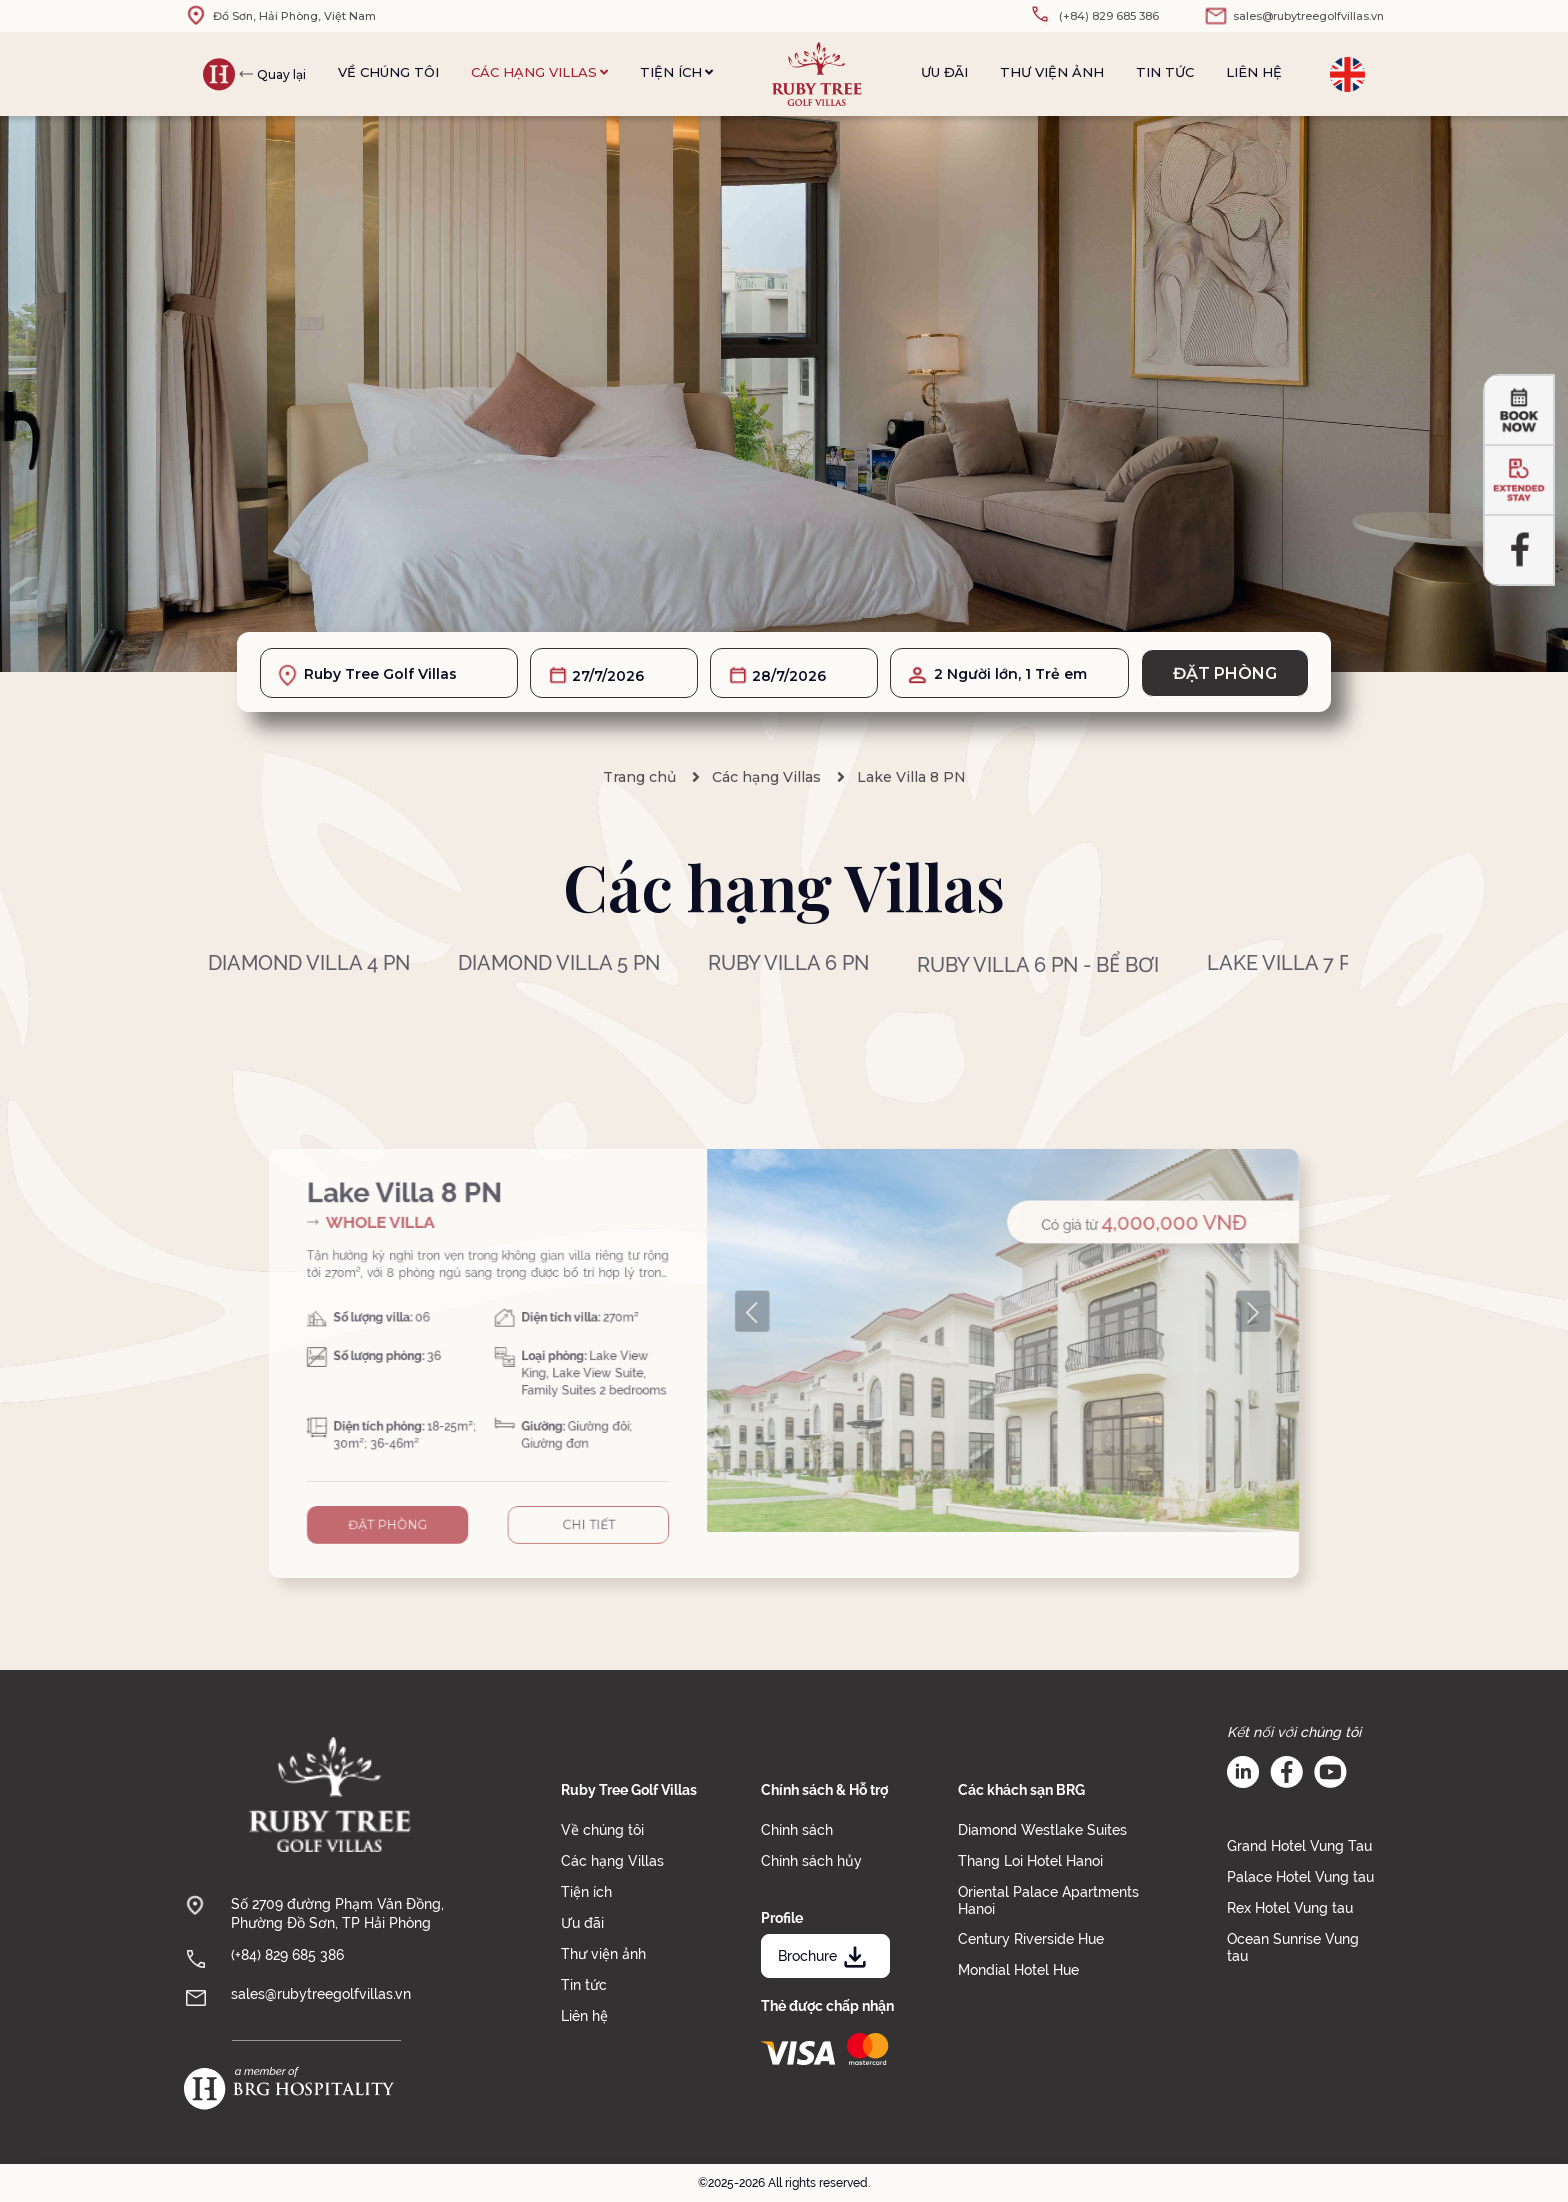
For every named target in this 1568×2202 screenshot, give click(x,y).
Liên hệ (1254, 72)
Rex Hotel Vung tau (1290, 1908)
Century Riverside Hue (1031, 1939)
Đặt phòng (1225, 673)
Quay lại (281, 74)
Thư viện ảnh (1052, 72)
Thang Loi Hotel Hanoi (1030, 1861)
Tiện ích (676, 72)
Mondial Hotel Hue (1018, 1970)
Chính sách (797, 1830)
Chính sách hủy (811, 1861)
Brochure (824, 1956)
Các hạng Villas (539, 72)
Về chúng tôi (388, 72)
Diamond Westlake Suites (1042, 1830)
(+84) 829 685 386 (287, 1955)
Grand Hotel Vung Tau (1299, 1846)
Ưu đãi (944, 72)
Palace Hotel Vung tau (1300, 1877)
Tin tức (1165, 72)
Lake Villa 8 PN (911, 777)
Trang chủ (639, 777)
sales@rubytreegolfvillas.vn (321, 1994)
